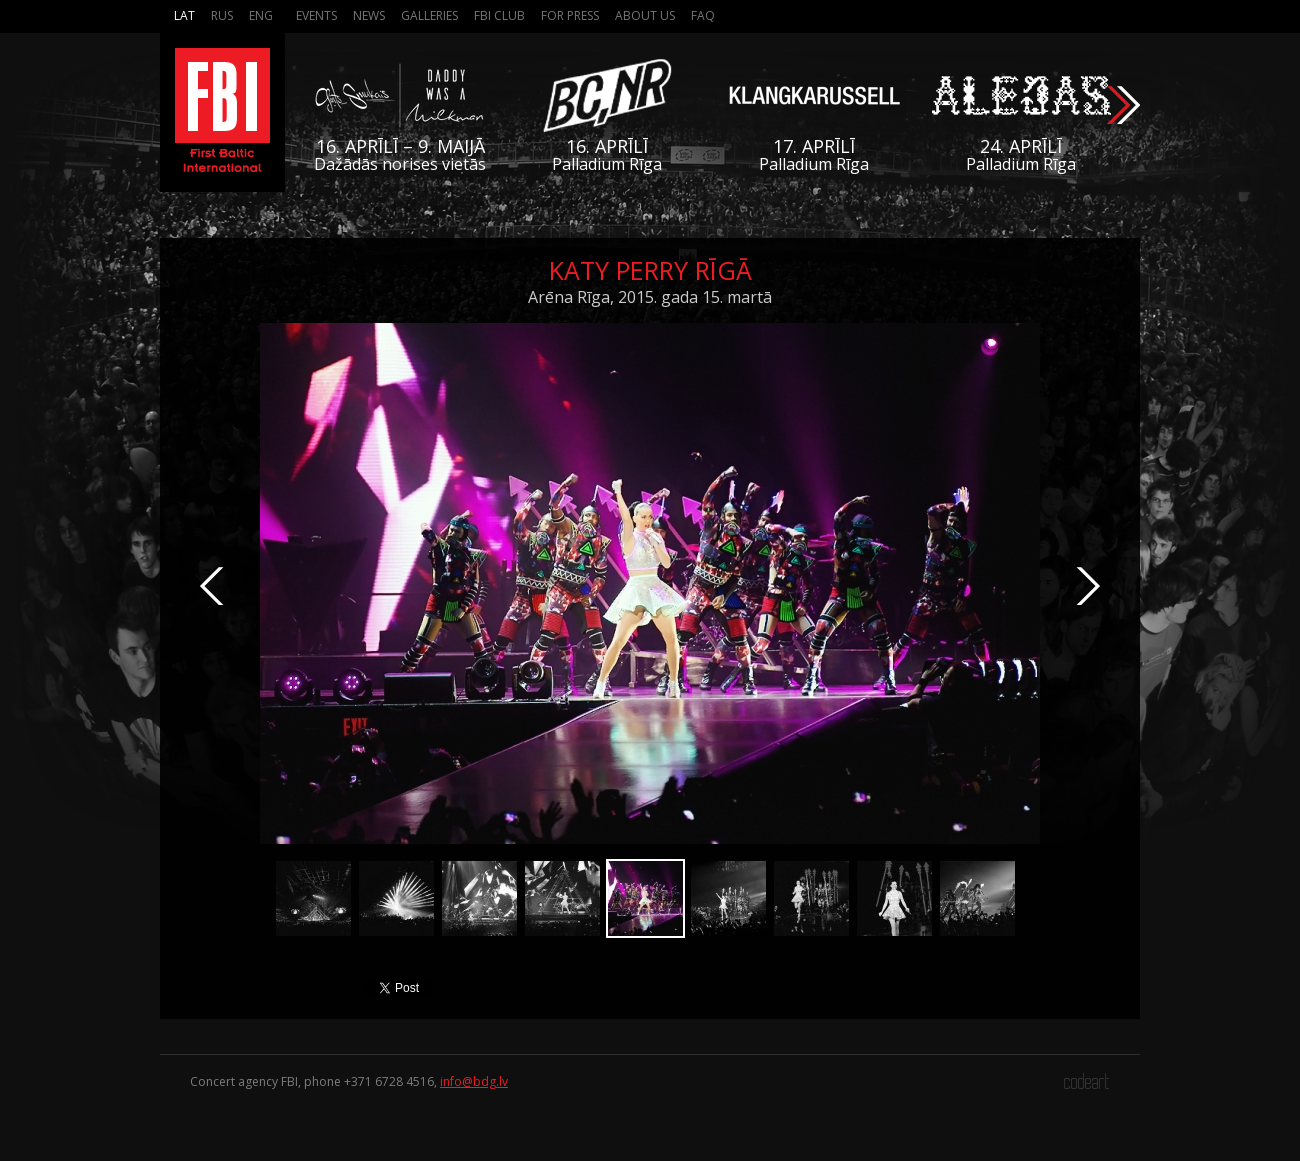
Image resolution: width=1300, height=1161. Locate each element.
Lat (184, 15)
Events (316, 15)
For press (570, 15)
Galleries (429, 15)
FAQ (703, 15)
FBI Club (499, 15)
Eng (261, 15)
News (369, 15)
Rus (222, 15)
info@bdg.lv (474, 1081)
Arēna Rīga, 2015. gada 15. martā (650, 297)
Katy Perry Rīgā (650, 270)
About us (645, 15)
